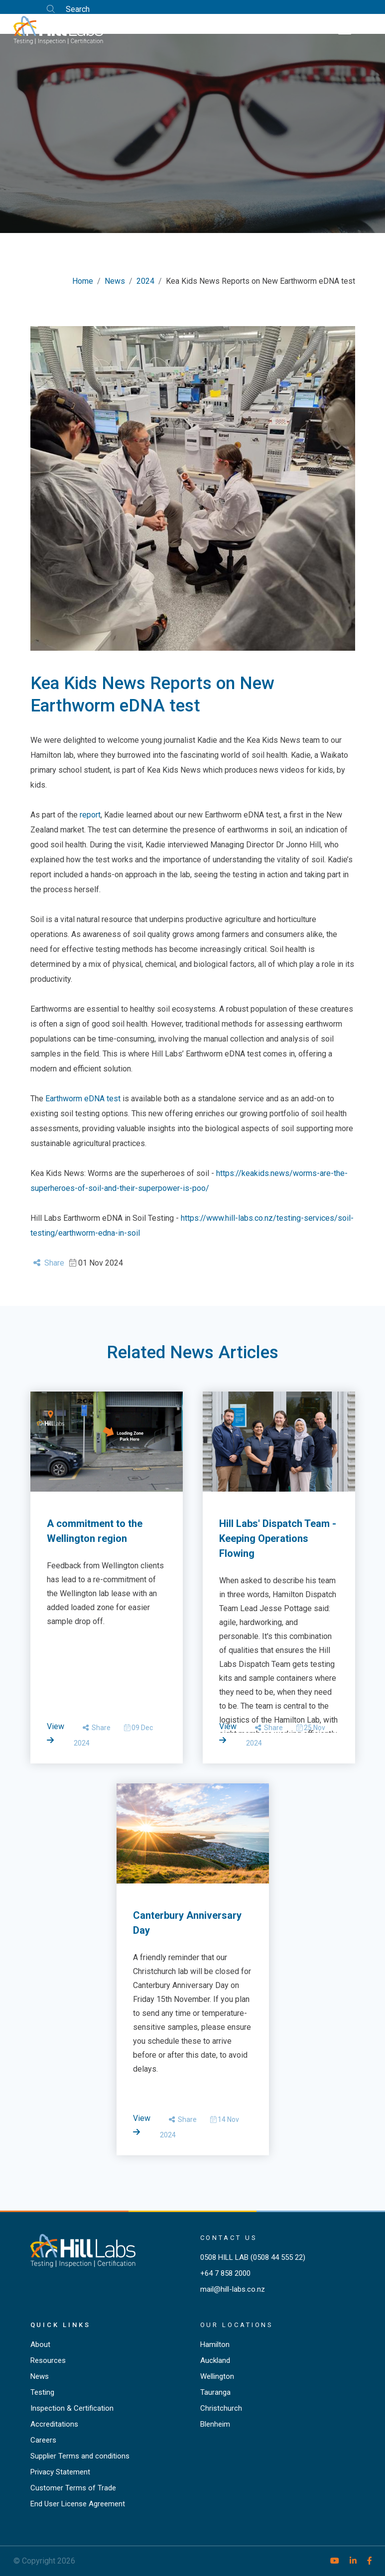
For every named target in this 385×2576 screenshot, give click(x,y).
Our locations (237, 2325)
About (40, 2344)
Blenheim (215, 2424)
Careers (43, 2440)
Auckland (215, 2360)
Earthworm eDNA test (83, 1098)
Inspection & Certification (72, 2408)
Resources (48, 2360)
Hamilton (215, 2344)
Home (82, 281)
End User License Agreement (77, 2503)
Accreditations (54, 2424)
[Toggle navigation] (344, 29)
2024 (145, 281)
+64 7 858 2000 (225, 2273)
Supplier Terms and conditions (79, 2456)
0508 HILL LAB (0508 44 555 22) (252, 2257)
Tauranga (215, 2392)
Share (48, 1263)
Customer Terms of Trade (73, 2487)
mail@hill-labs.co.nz (232, 2289)
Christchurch (221, 2408)
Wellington (217, 2376)
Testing (42, 2392)
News (115, 281)
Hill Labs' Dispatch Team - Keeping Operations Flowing (277, 1538)
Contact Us (228, 2237)
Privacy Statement (60, 2471)
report (90, 815)
